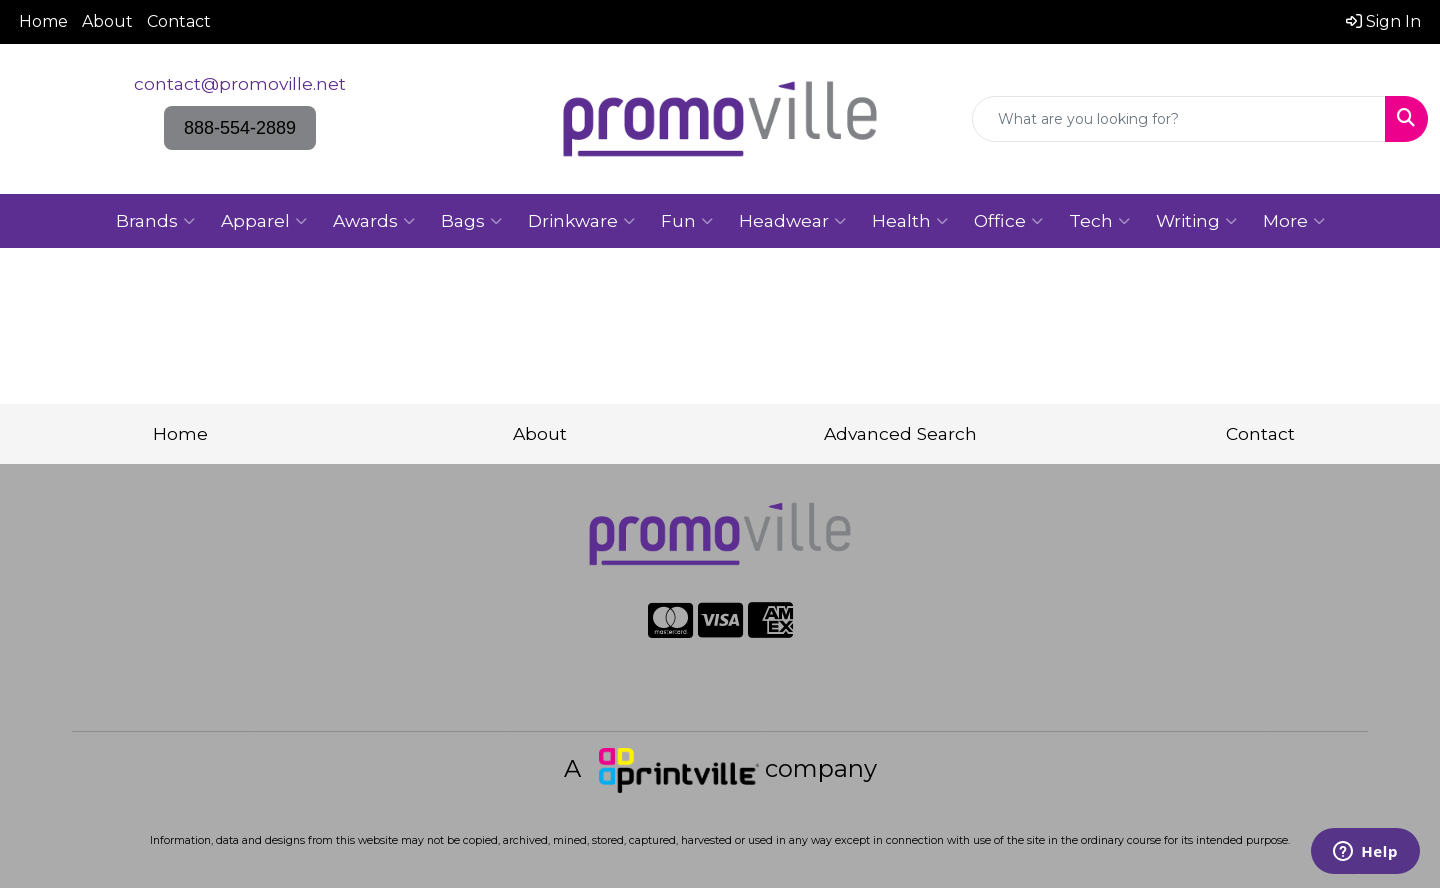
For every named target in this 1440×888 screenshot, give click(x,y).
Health (910, 221)
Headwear (792, 221)
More (1294, 221)
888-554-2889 (240, 128)
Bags (471, 221)
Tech (1099, 221)
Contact (179, 21)
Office (1008, 221)
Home (43, 21)
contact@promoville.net (240, 83)
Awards (374, 221)
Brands (155, 221)
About (107, 21)
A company (720, 768)
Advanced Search (900, 433)
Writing (1196, 221)
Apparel (264, 221)
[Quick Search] (1179, 119)
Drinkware (581, 221)
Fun (687, 221)
